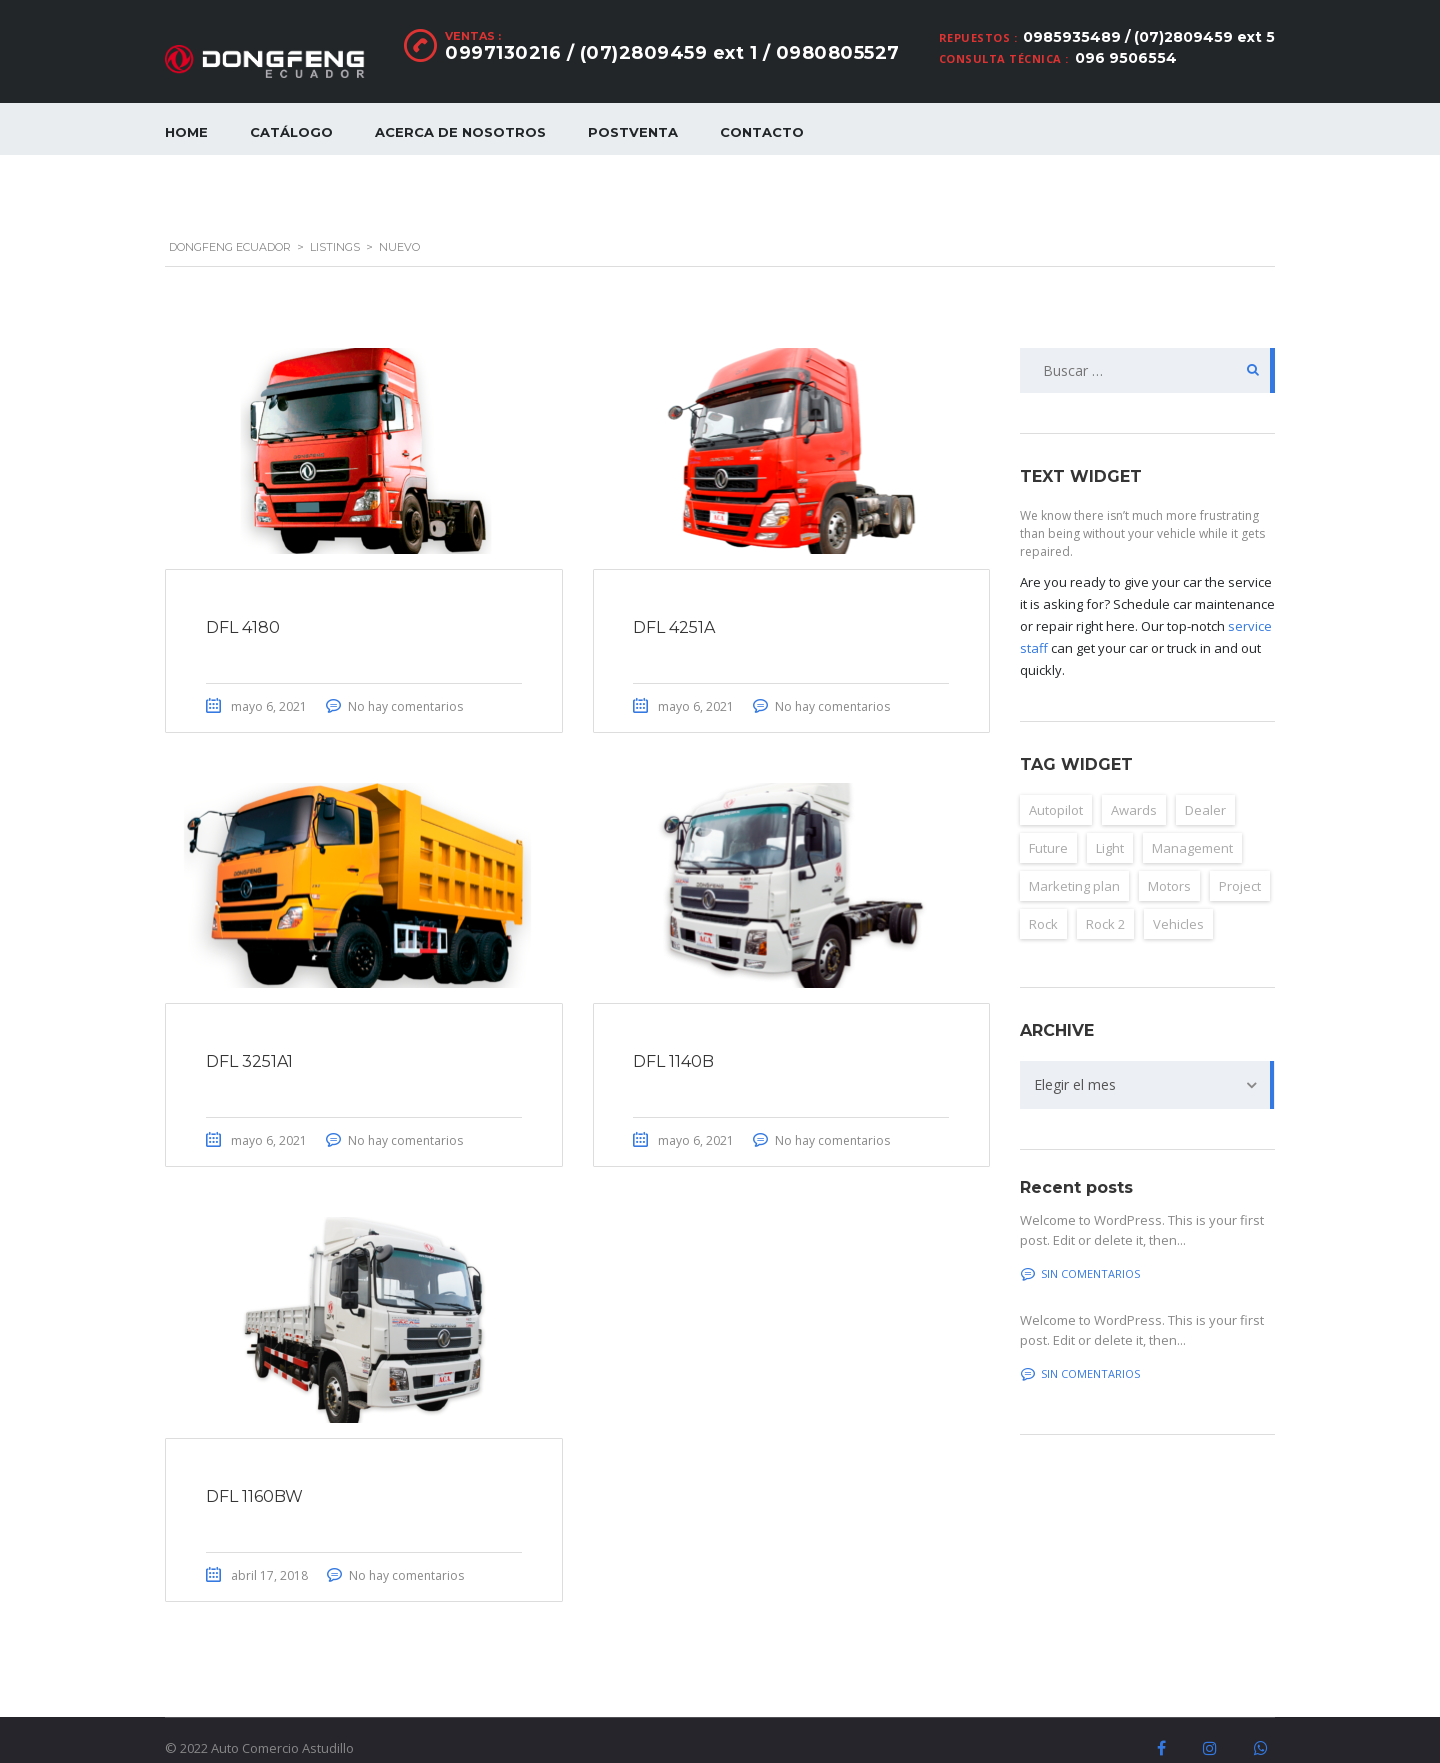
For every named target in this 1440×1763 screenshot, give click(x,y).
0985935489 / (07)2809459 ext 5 (1149, 37)
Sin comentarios (1080, 1250)
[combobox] (1147, 1062)
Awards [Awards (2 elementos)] (1134, 787)
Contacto (762, 132)
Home (186, 132)
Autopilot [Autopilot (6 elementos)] (1056, 787)
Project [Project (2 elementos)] (1240, 863)
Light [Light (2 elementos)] (1110, 825)
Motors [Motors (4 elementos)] (1169, 863)
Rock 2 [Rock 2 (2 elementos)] (1105, 901)
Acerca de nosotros (460, 132)
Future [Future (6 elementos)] (1048, 825)
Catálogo (291, 132)
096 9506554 (1126, 58)
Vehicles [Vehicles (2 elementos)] (1178, 901)
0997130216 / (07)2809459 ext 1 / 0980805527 (672, 53)
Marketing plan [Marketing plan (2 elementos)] (1074, 863)
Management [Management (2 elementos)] (1192, 825)
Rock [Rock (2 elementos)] (1043, 901)
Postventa (633, 132)
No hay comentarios (405, 683)
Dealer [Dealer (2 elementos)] (1205, 787)
